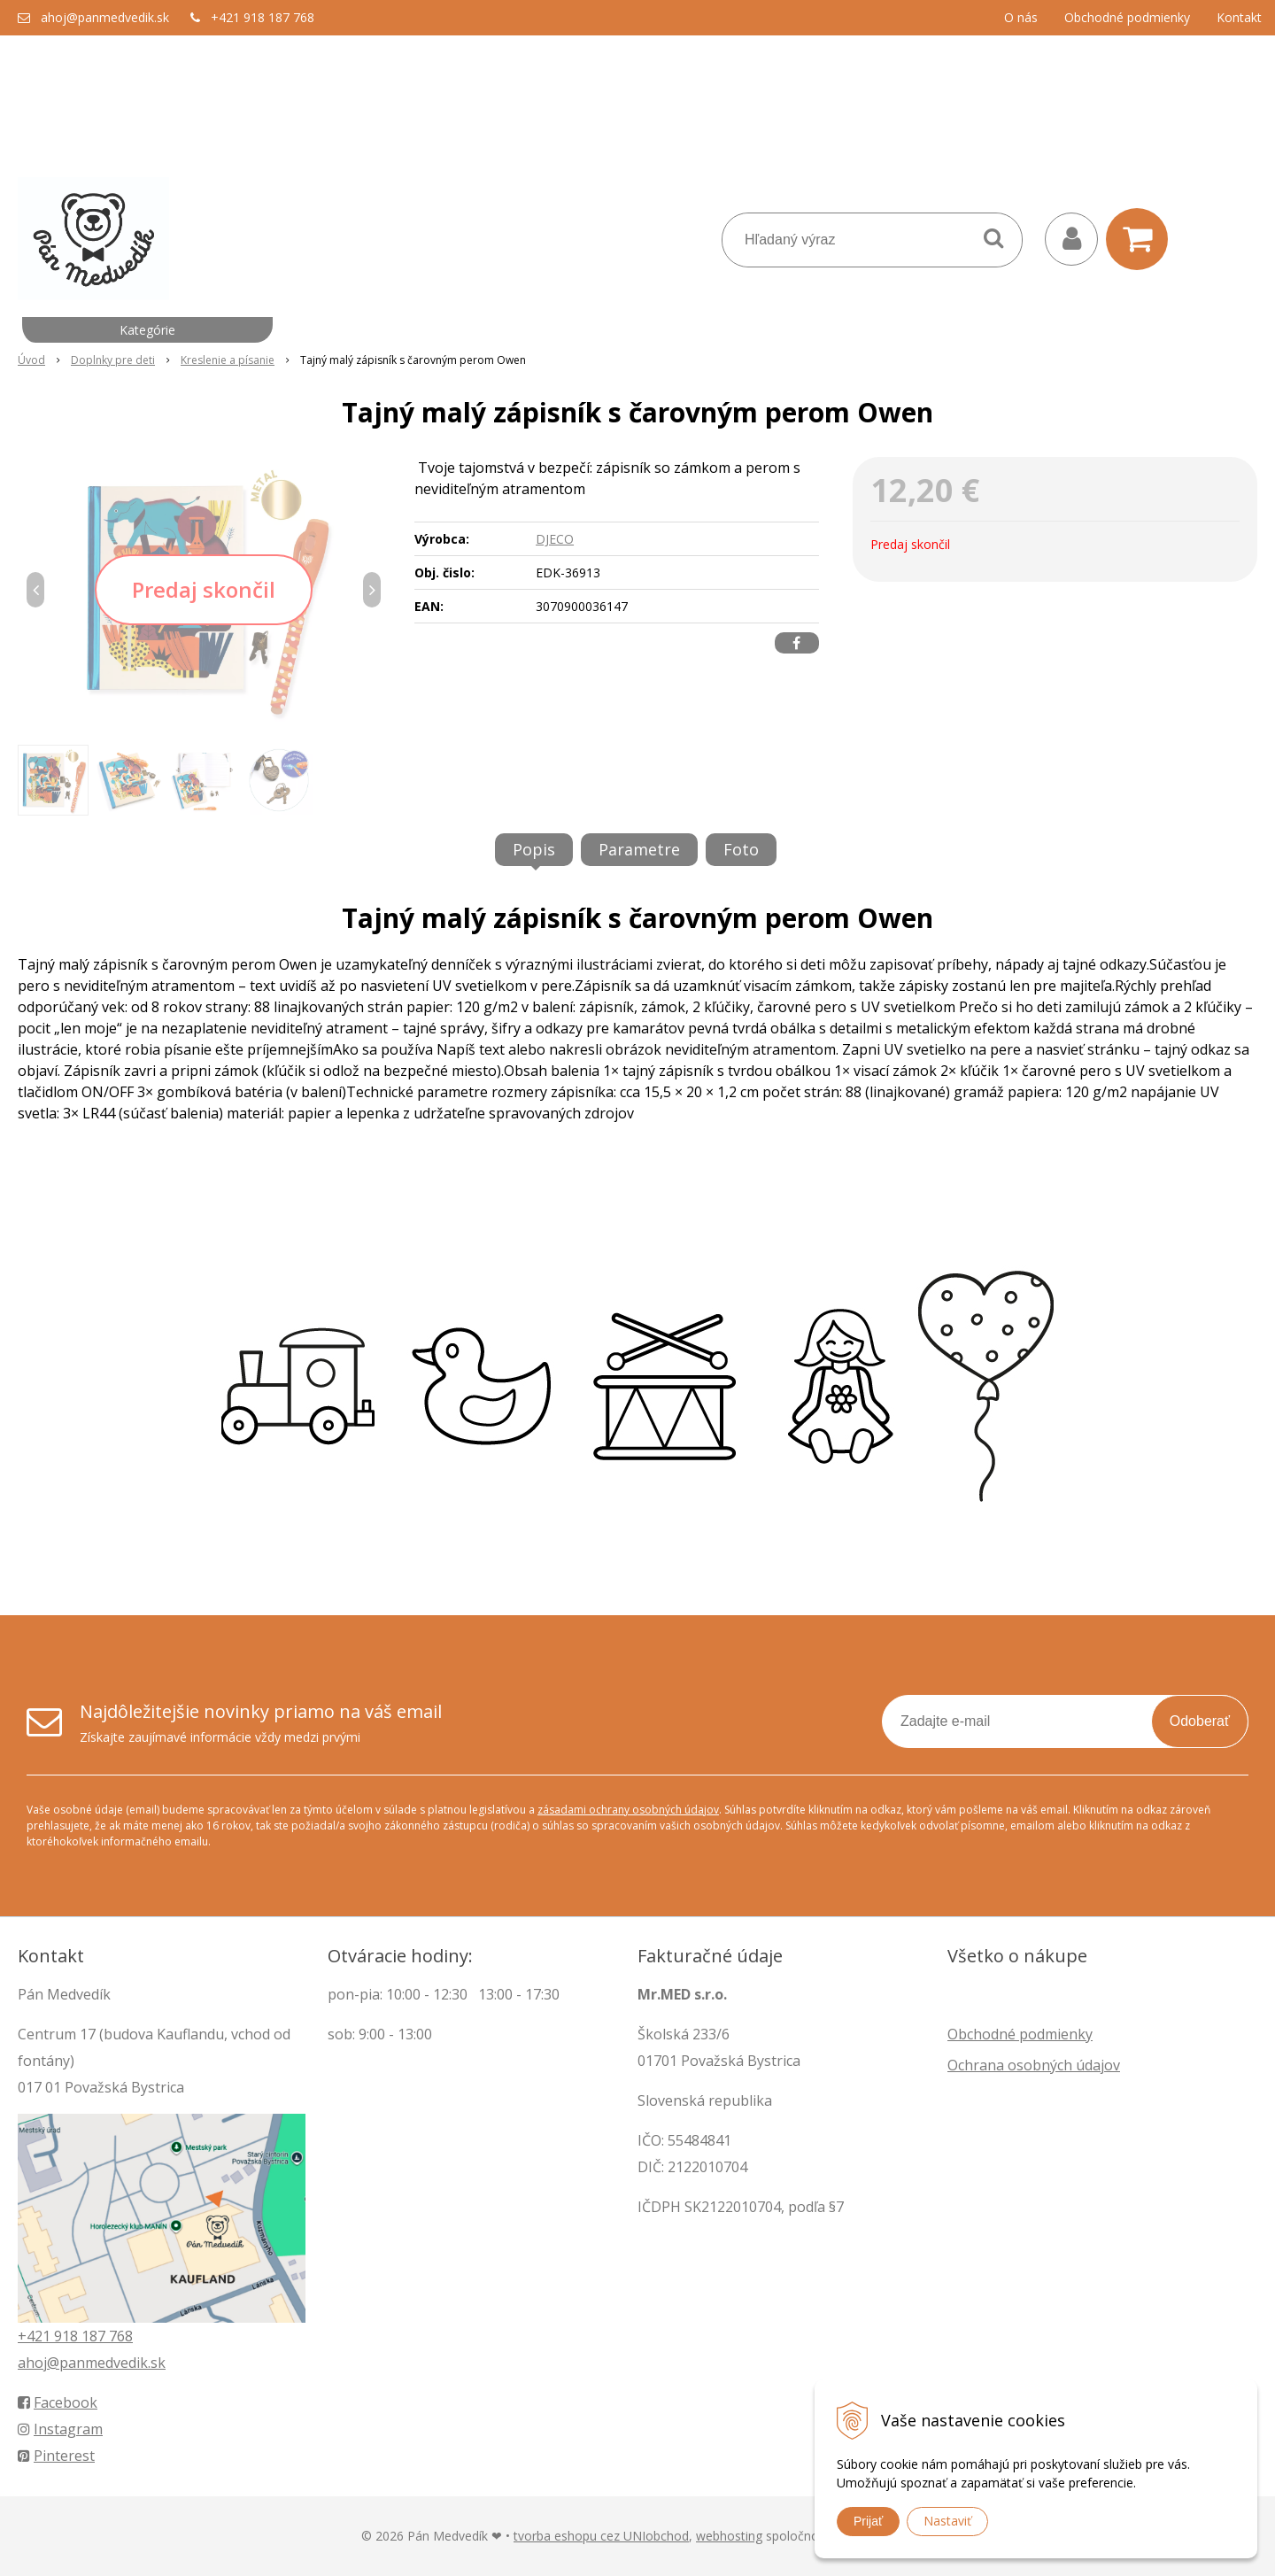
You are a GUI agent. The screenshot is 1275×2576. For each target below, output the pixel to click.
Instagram (60, 2429)
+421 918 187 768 (262, 17)
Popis (534, 849)
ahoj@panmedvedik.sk (105, 17)
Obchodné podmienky (1127, 17)
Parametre (639, 849)
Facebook (57, 2402)
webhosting (729, 2535)
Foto (741, 849)
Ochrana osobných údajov (1033, 2065)
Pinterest (56, 2455)
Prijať (868, 2521)
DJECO (555, 538)
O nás (1021, 17)
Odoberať (1200, 1721)
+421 (36, 2336)
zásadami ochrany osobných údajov (628, 1809)
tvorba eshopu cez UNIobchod (601, 2535)
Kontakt (1239, 17)
